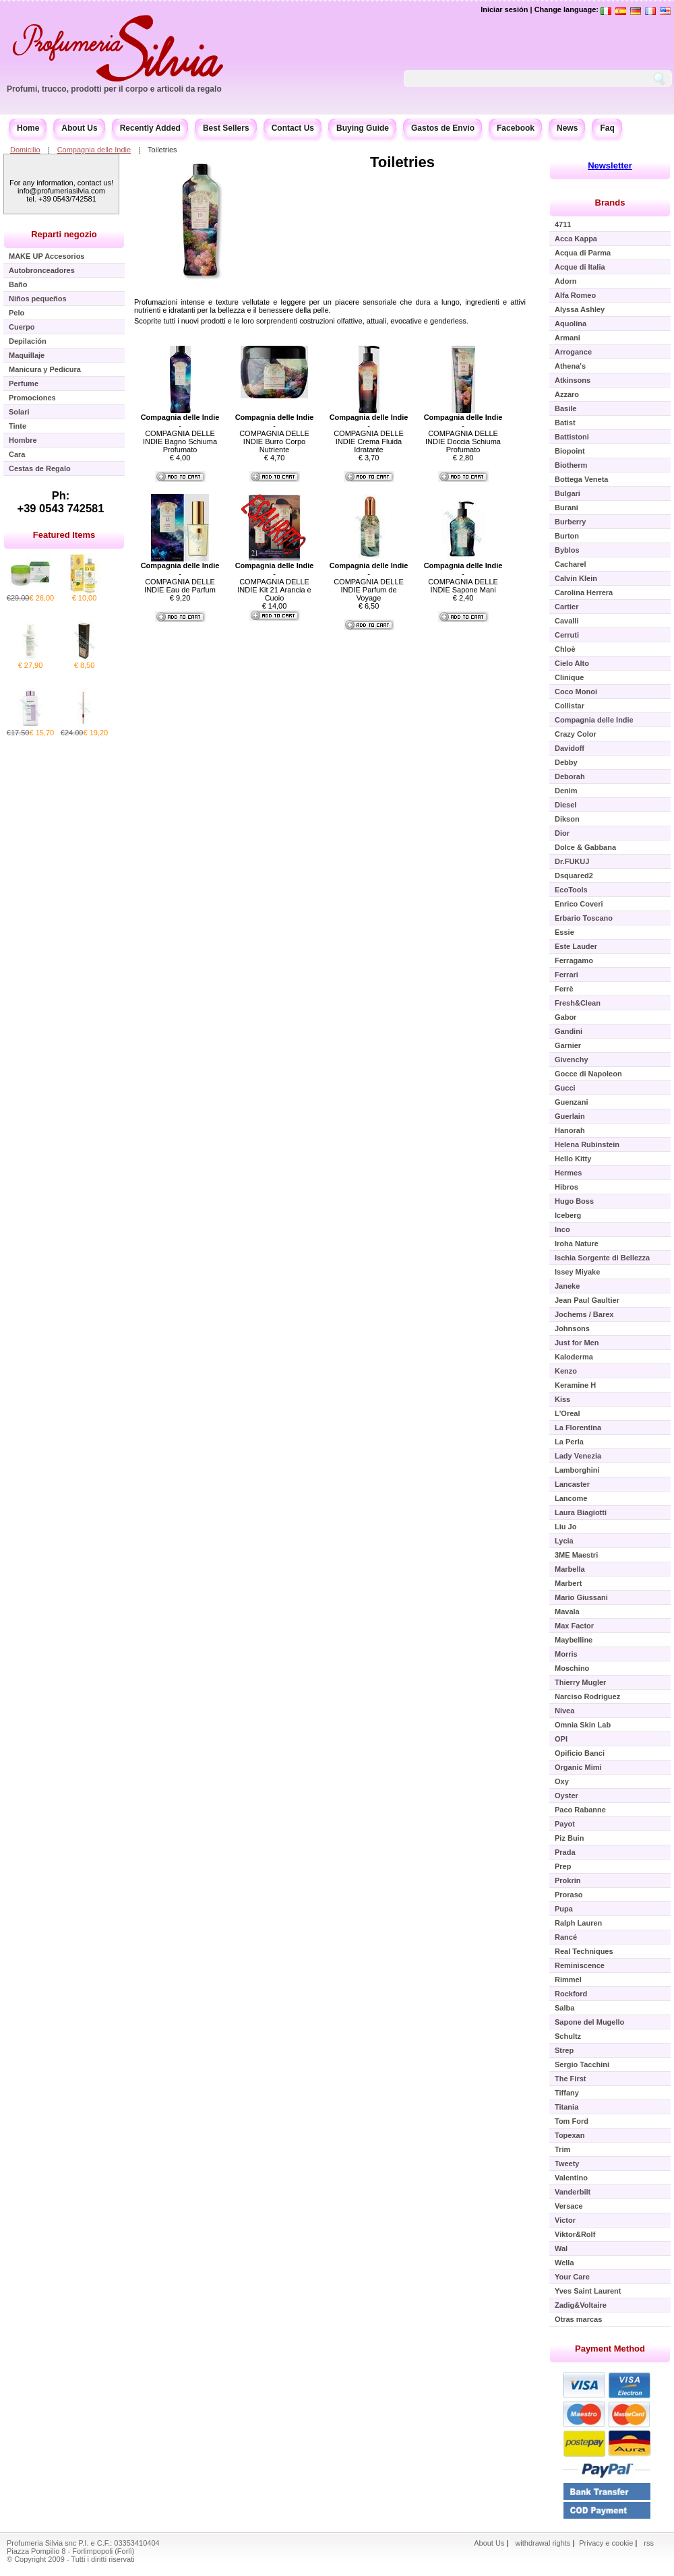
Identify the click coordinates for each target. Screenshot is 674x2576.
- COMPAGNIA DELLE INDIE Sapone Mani (463, 577)
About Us (79, 128)
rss (649, 2543)
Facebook (515, 128)
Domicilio (25, 150)
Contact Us (293, 128)
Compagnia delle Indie (94, 150)
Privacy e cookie (607, 2543)
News (567, 128)
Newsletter (610, 165)
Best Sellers (226, 128)
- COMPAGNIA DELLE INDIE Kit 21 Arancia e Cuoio (274, 581)
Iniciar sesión (504, 9)
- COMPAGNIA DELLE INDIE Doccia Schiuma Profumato (463, 433)
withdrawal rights (542, 2543)
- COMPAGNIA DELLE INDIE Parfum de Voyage (369, 581)
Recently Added (150, 128)
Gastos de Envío (442, 128)
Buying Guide (362, 128)
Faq (607, 128)
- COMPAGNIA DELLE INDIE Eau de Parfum (180, 577)
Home (28, 128)
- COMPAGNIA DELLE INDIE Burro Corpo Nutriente (274, 433)
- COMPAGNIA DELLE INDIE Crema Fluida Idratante (369, 433)
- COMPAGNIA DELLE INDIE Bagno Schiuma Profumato (180, 433)
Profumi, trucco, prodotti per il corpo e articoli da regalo (114, 89)
